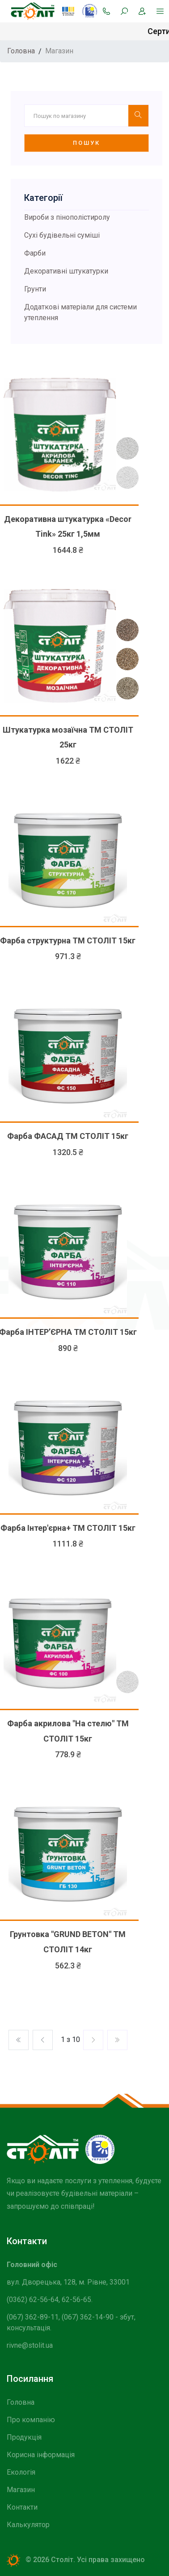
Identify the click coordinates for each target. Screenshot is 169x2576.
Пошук (86, 142)
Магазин (21, 2489)
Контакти (22, 2507)
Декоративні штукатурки (66, 271)
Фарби (35, 253)
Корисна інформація (41, 2454)
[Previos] (93, 2040)
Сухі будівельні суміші (62, 235)
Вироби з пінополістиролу (67, 217)
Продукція (24, 2437)
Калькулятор (28, 2524)
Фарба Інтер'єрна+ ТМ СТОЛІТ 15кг (67, 1528)
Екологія (21, 2472)
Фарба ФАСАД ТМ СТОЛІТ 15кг (67, 1136)
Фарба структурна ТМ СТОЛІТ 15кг (67, 940)
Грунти (35, 289)
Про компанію (31, 2419)
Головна (20, 2402)
